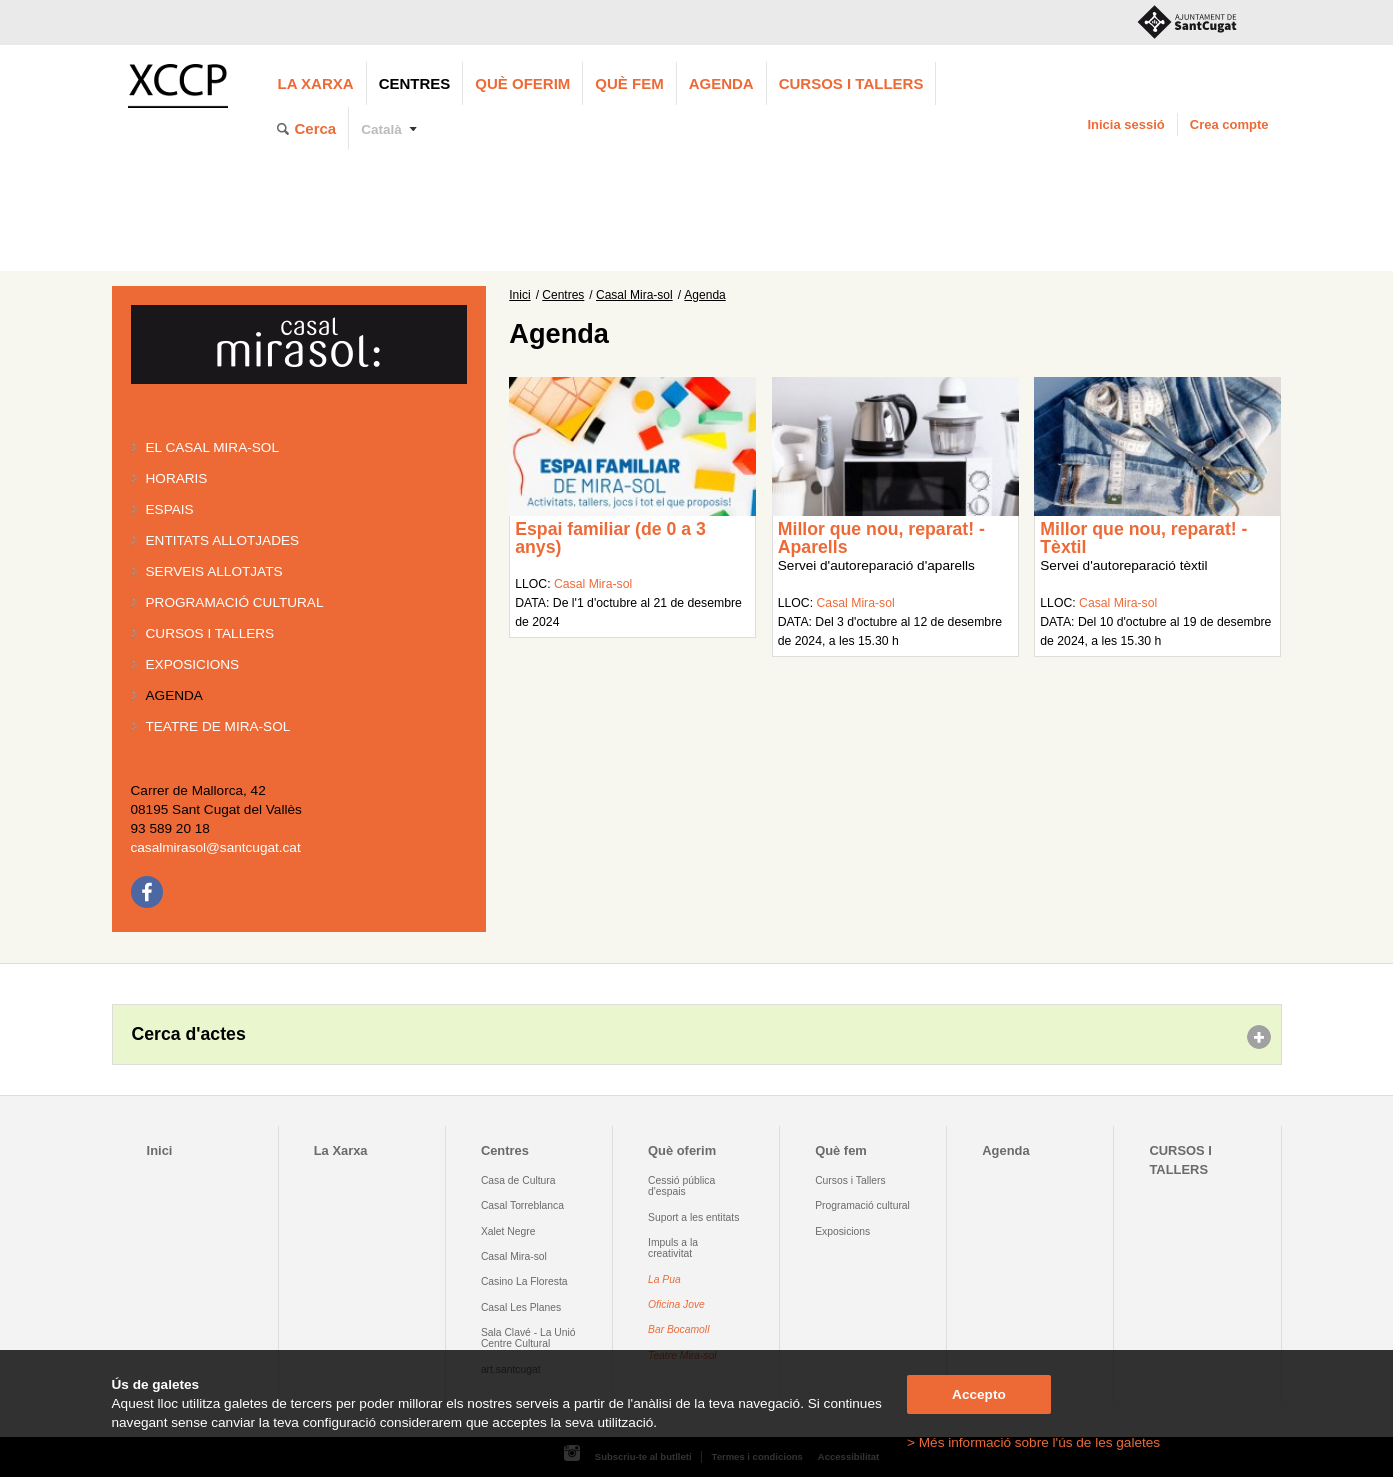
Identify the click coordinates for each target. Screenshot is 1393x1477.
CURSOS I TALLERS (851, 83)
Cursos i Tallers (850, 1180)
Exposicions (193, 664)
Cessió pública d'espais (681, 1186)
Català (381, 129)
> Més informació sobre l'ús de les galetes (1033, 1442)
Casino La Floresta (524, 1281)
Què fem (629, 83)
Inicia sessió (1125, 124)
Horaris (177, 478)
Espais (170, 509)
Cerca (316, 128)
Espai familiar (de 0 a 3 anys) (610, 538)
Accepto (979, 1394)
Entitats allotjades (223, 540)
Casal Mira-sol (634, 295)
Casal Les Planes (521, 1307)
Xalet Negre (508, 1231)
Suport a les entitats (693, 1217)
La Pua (664, 1279)
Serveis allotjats (214, 571)
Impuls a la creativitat (673, 1248)
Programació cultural (235, 602)
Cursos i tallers (210, 633)
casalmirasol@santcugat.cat (216, 847)
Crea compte (1229, 124)
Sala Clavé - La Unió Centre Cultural (528, 1338)
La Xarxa (316, 83)
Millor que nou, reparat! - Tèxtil (1143, 538)
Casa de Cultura (518, 1180)
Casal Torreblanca (522, 1205)
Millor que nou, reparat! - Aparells (881, 538)
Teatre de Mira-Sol (218, 726)
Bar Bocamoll (678, 1329)
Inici (519, 295)
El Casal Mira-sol (212, 447)
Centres (415, 83)
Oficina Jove (676, 1304)
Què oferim (522, 83)
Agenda (721, 83)
